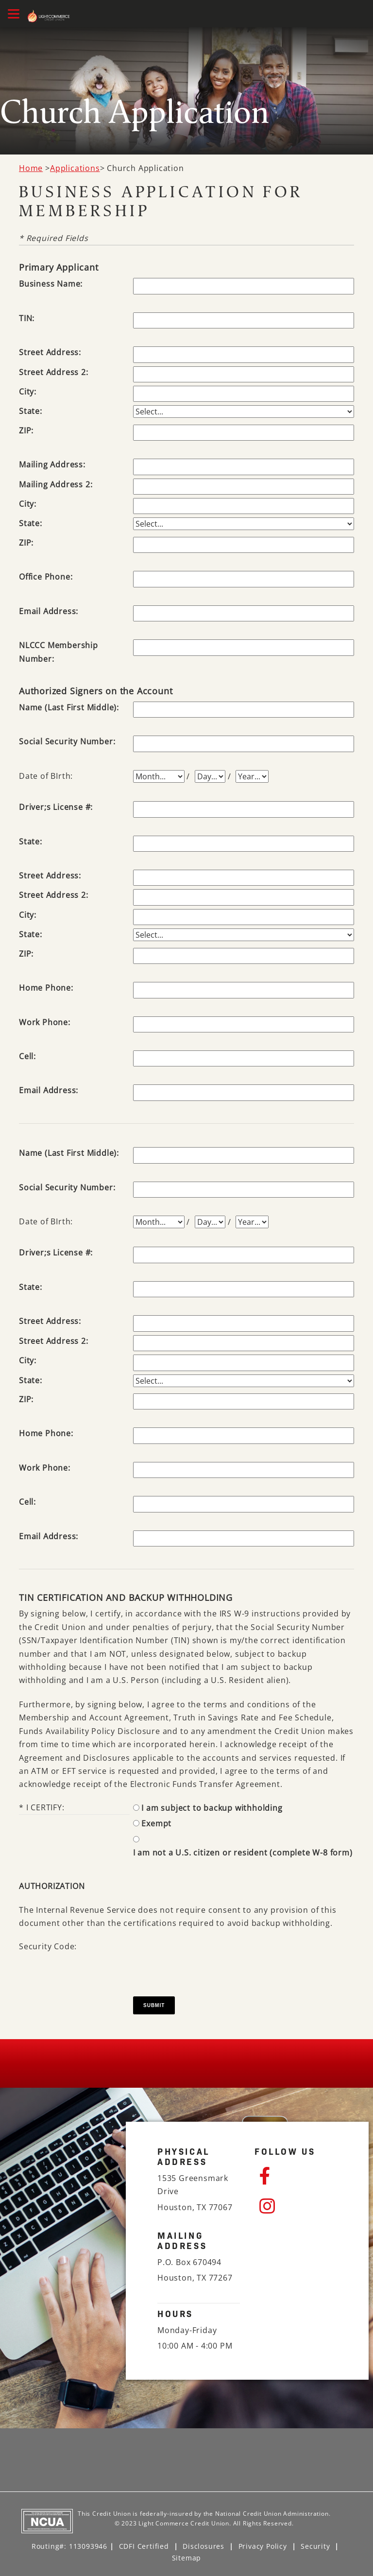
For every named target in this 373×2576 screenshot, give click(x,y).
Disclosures (203, 2546)
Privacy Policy (262, 2546)
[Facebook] (298, 2176)
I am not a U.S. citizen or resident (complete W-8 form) (243, 1852)
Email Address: (48, 611)
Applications (75, 168)
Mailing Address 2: (55, 484)
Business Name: (51, 283)
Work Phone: (44, 1022)
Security (315, 2546)
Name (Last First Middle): (69, 707)
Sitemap (187, 2557)
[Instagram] (298, 2206)
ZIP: (26, 430)
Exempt (156, 1823)
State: (30, 411)
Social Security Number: (67, 741)
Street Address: (50, 352)
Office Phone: (45, 576)
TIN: (26, 318)
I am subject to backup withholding (211, 1808)
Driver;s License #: (56, 807)
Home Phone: (46, 987)
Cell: (27, 1056)
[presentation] (207, 1959)
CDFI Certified (144, 2546)
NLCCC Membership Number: (58, 652)
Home (31, 168)
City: (27, 391)
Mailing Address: (52, 464)
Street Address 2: (53, 372)
